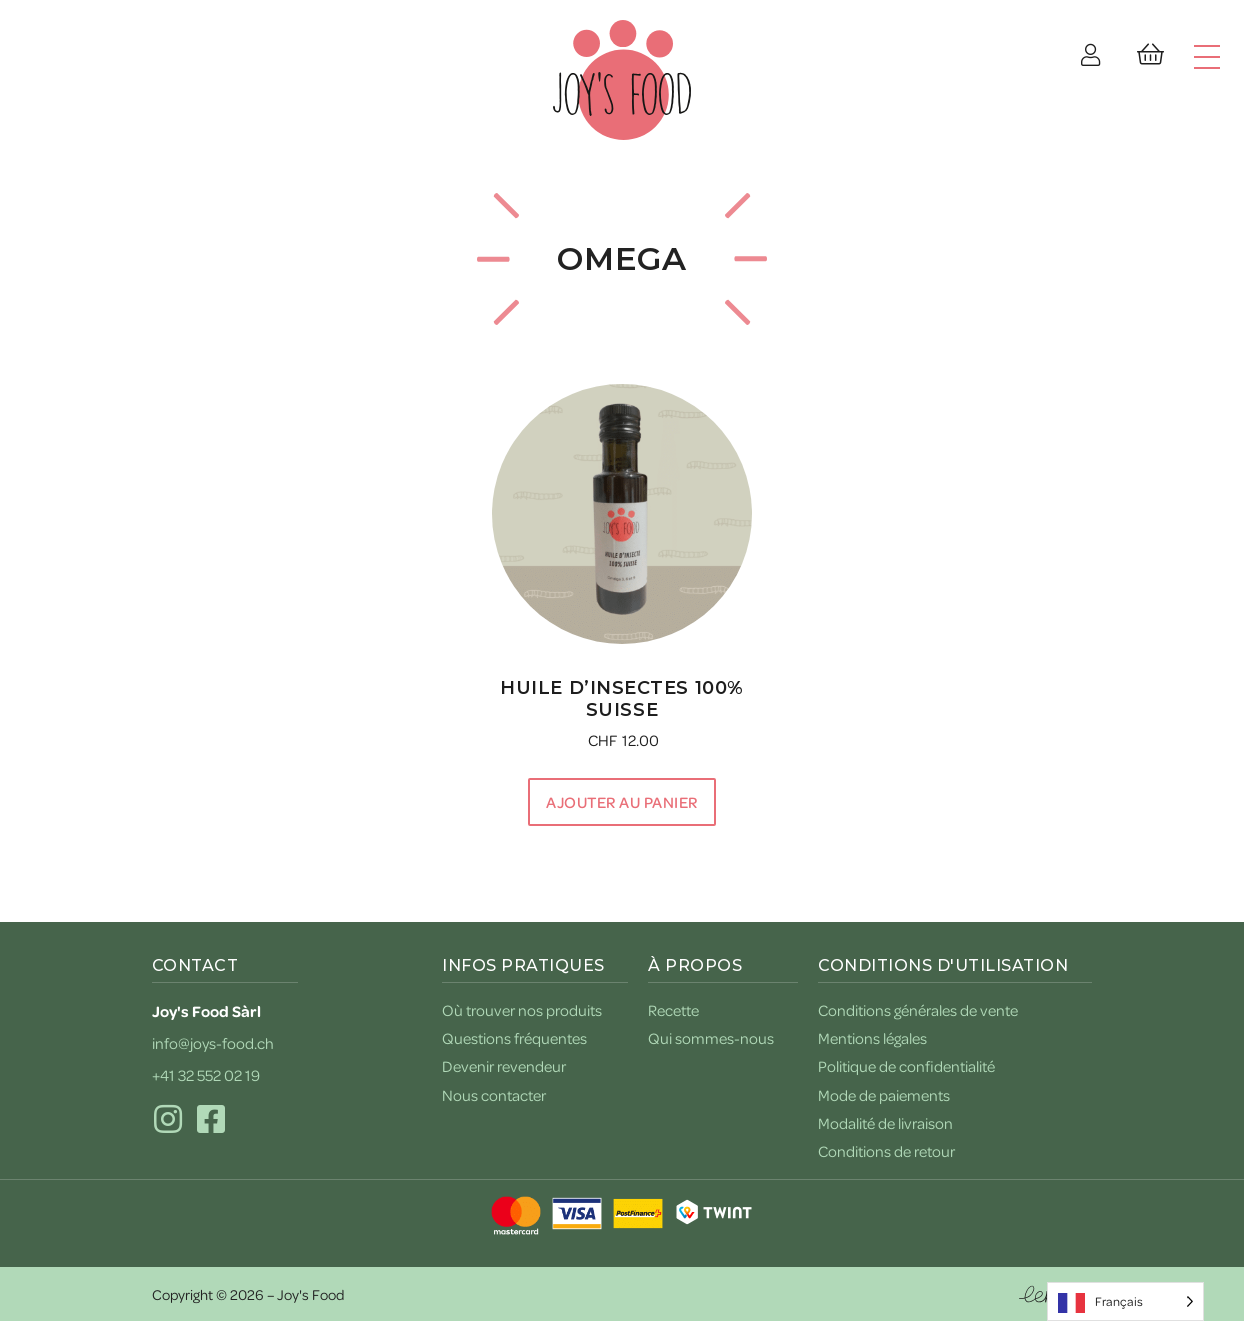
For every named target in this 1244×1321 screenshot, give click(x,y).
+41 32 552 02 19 (206, 1075)
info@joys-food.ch (213, 1043)
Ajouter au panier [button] (621, 802)
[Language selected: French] (1125, 1301)
